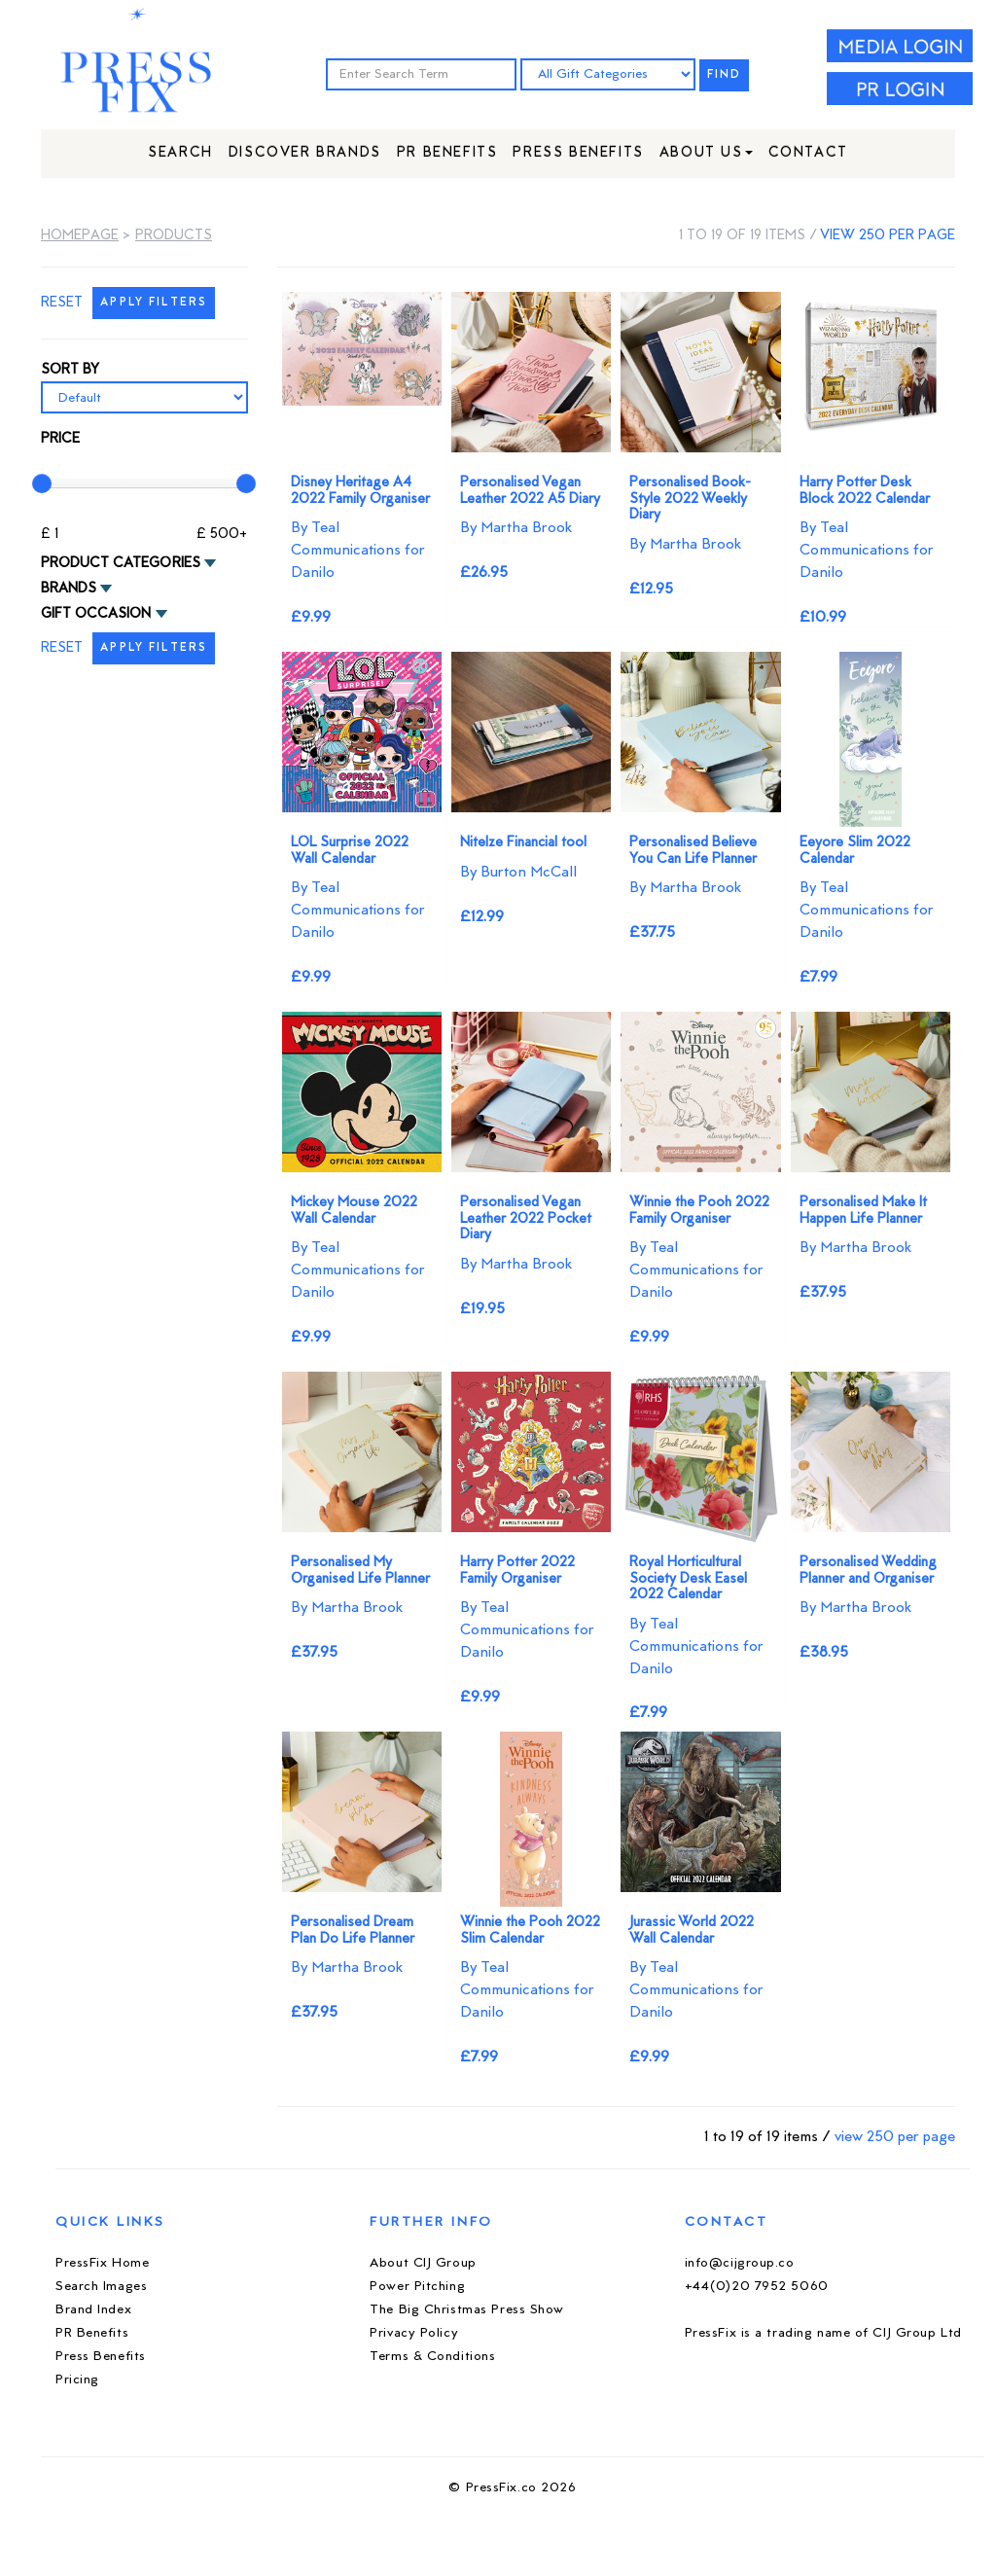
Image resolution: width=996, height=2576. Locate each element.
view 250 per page (887, 236)
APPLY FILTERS (153, 303)
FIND (724, 75)
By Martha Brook (516, 528)
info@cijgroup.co (740, 2263)
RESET (62, 303)
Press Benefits (578, 153)
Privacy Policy (414, 2333)
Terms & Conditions (432, 2356)
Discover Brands (305, 153)
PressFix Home (102, 2263)
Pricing (77, 2380)
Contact (808, 153)
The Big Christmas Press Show (467, 2310)
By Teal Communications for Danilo (358, 551)
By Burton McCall (518, 872)
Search (180, 153)
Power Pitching (417, 2286)
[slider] (42, 483)
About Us (706, 153)
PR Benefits (447, 153)
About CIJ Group (423, 2263)
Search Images (101, 2286)
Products (173, 236)
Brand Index (93, 2310)
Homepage (80, 236)
